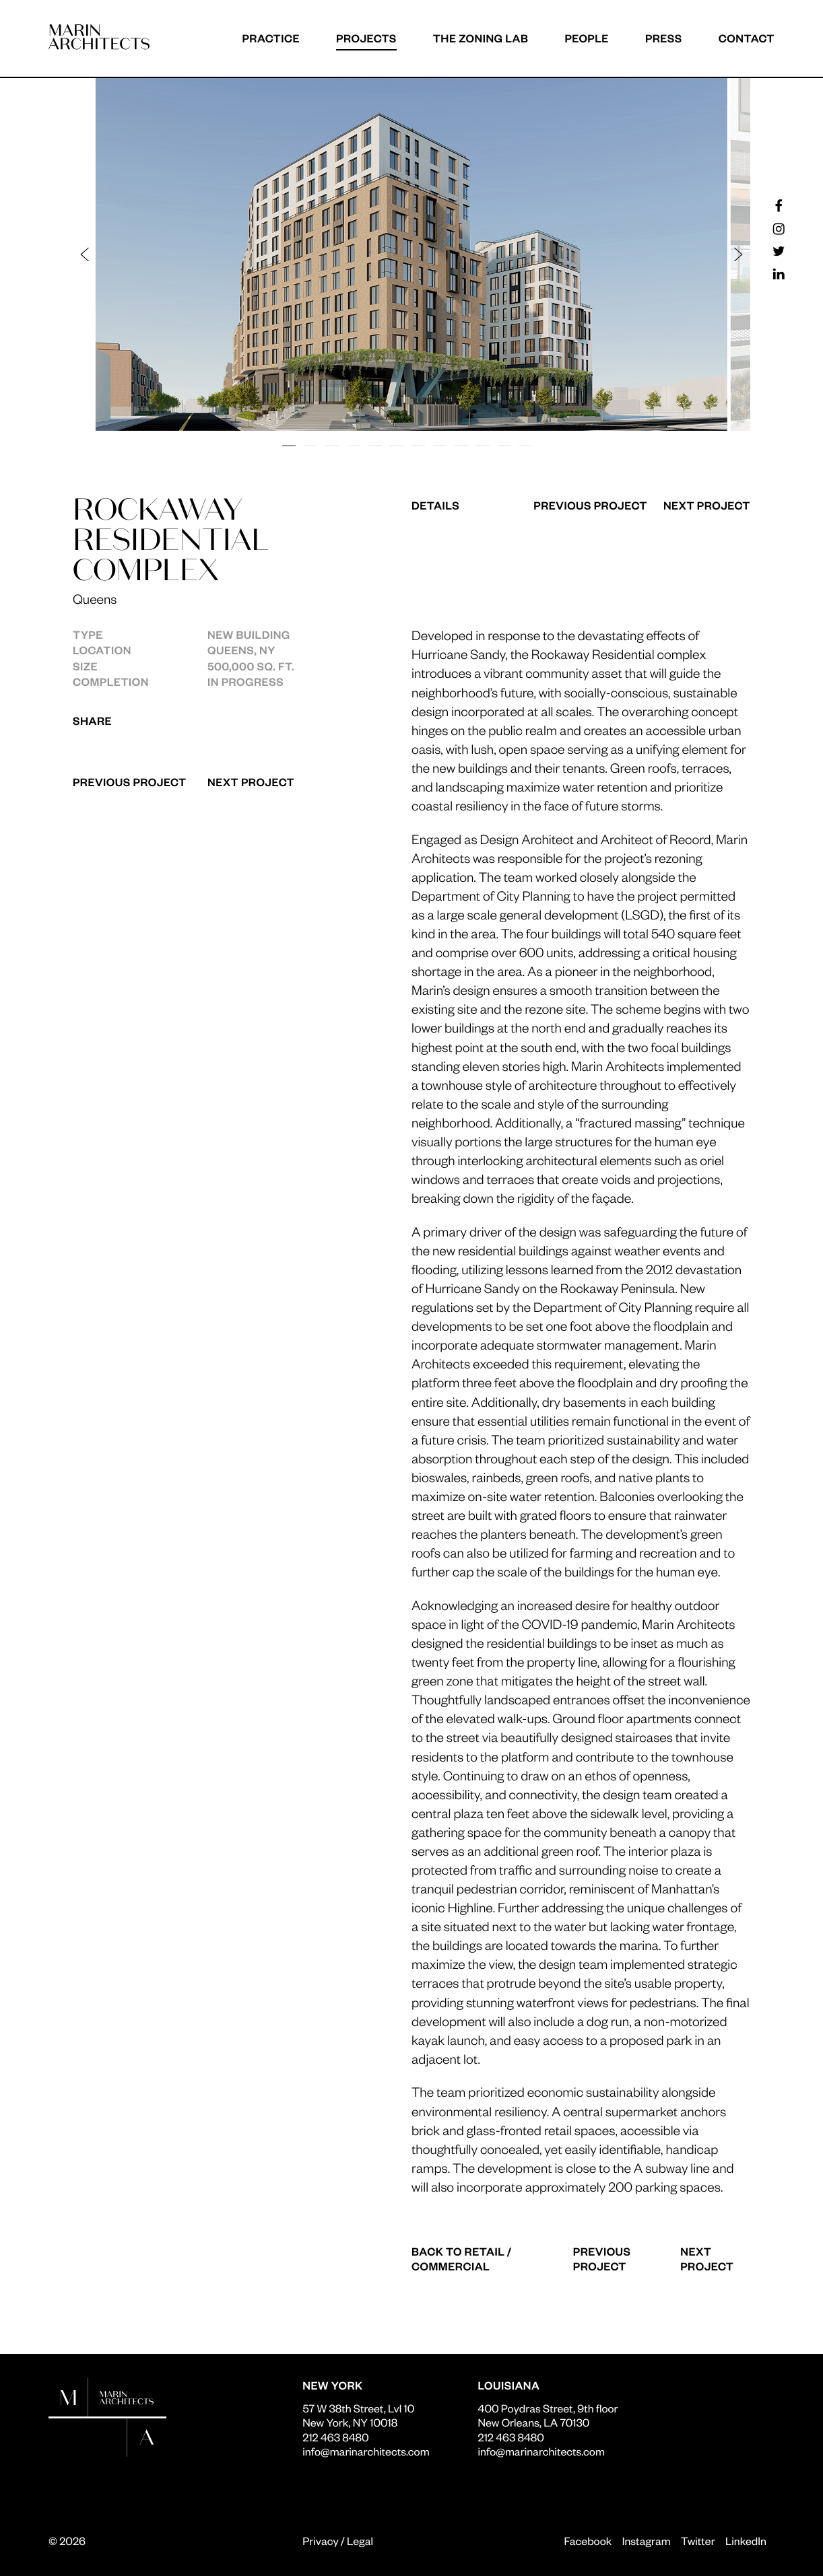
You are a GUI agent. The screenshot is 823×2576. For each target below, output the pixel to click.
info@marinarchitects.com (365, 2451)
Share (92, 720)
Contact (747, 38)
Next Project (250, 782)
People (586, 38)
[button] (248, 254)
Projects (366, 38)
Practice (271, 38)
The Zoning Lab (481, 38)
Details (435, 505)
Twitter (698, 2541)
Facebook (588, 2541)
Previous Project (130, 782)
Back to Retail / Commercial (462, 2258)
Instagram (646, 2541)
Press (663, 38)
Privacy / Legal (337, 2541)
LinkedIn (745, 2541)
